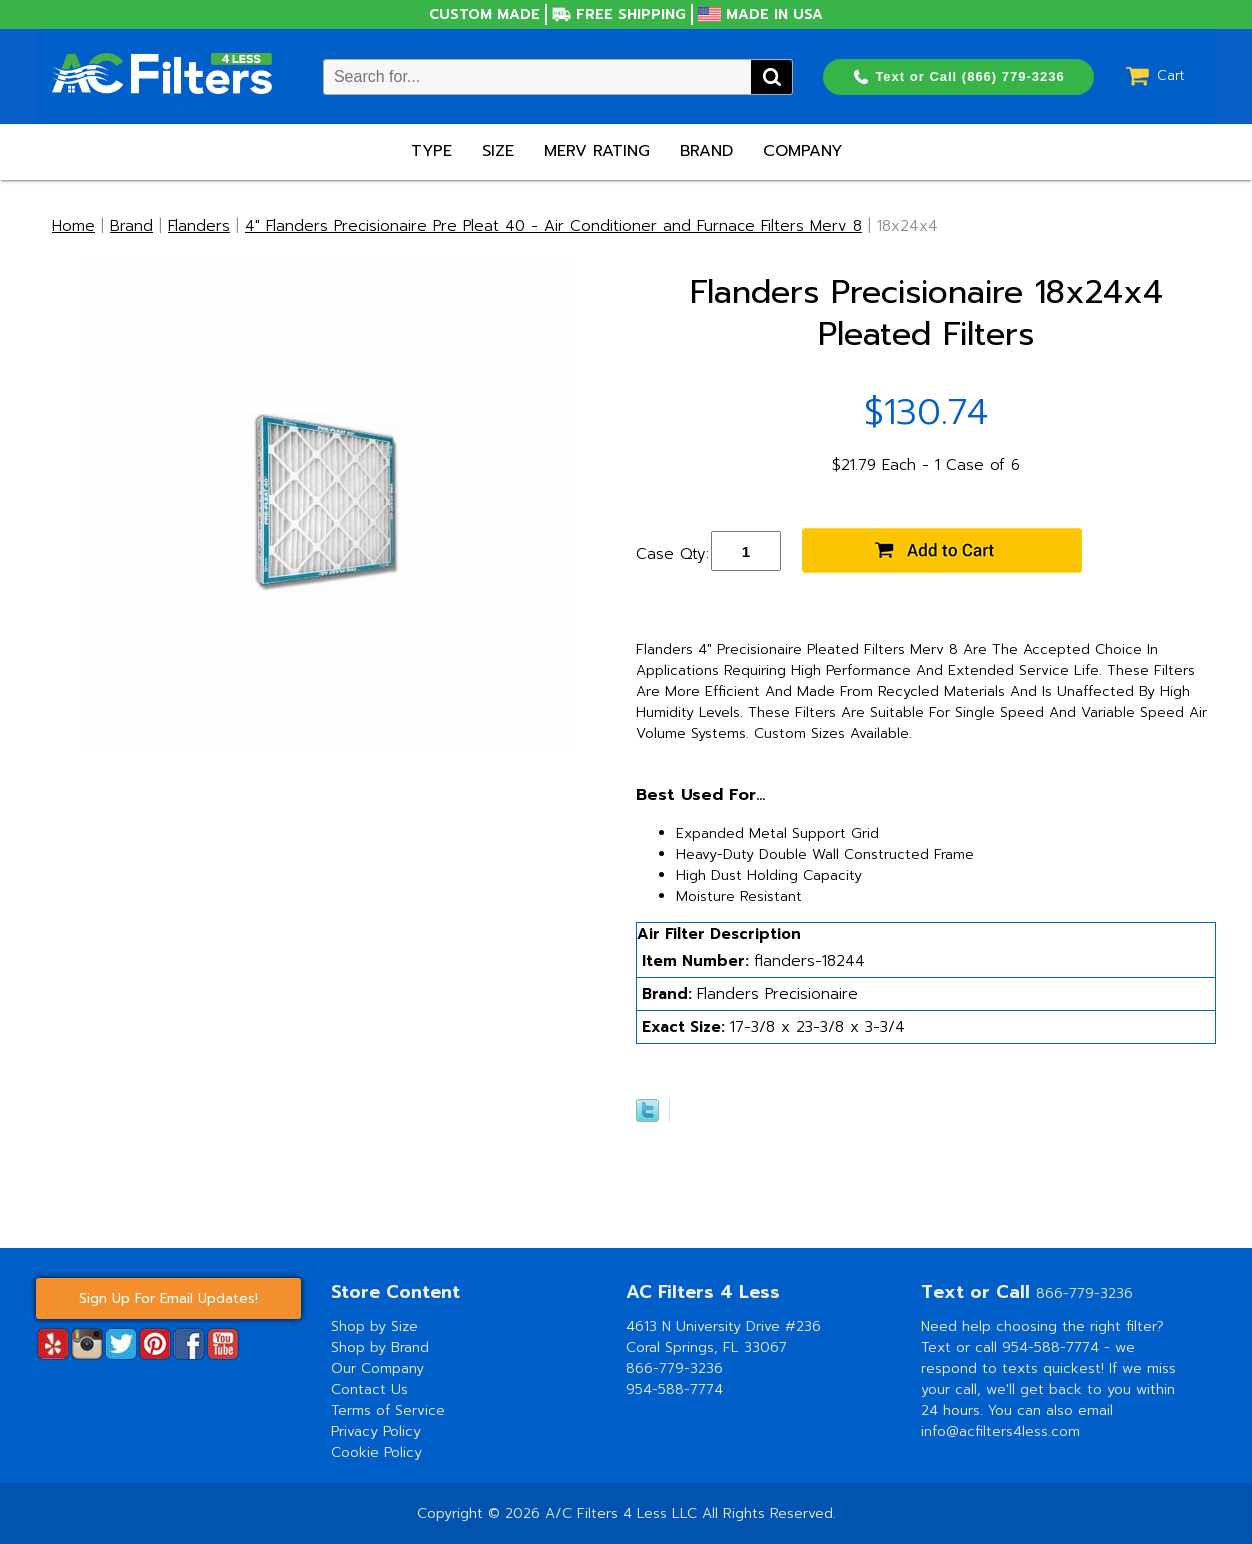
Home (73, 226)
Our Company (377, 1368)
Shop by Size (374, 1326)
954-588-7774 (674, 1389)
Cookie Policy (376, 1452)
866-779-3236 (674, 1368)
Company (802, 151)
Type (431, 151)
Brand (706, 151)
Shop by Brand (380, 1347)
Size (498, 151)
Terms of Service (388, 1410)
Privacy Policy (376, 1431)
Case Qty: (672, 554)
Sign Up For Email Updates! (168, 1298)
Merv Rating (597, 151)
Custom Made (484, 14)
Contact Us (369, 1389)
